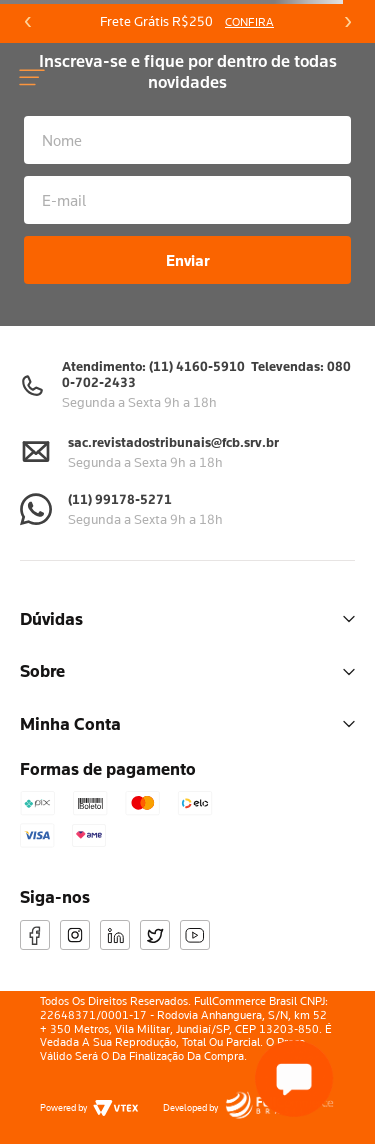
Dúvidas (187, 618)
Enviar (188, 260)
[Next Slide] (347, 22)
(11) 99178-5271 (120, 499)
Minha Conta (187, 723)
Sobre (187, 670)
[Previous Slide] (28, 22)
